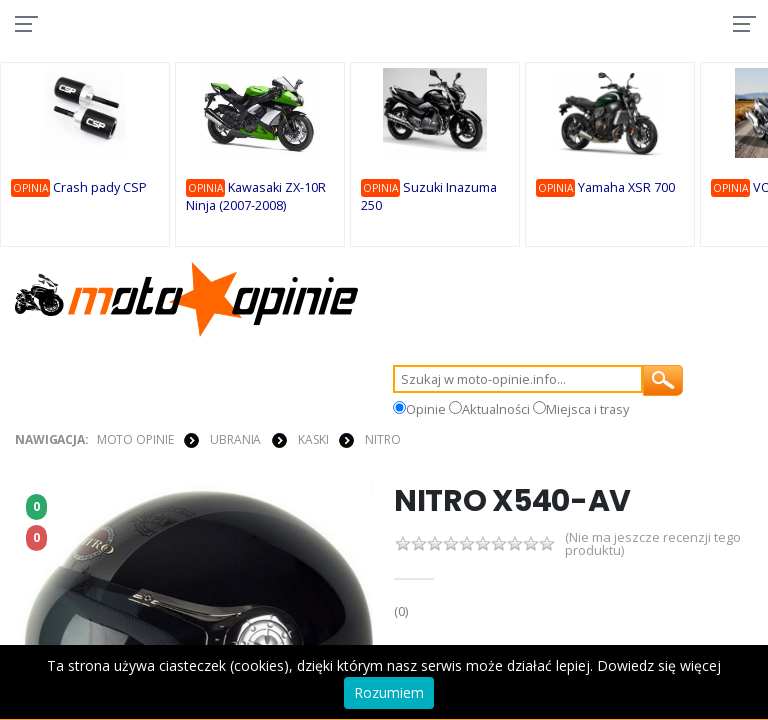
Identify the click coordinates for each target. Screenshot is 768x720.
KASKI (313, 441)
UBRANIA (235, 441)
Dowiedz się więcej (659, 665)
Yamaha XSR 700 (629, 188)
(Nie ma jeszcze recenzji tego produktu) (653, 547)
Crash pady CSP (103, 188)
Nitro (382, 441)
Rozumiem (389, 692)
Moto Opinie (135, 441)
